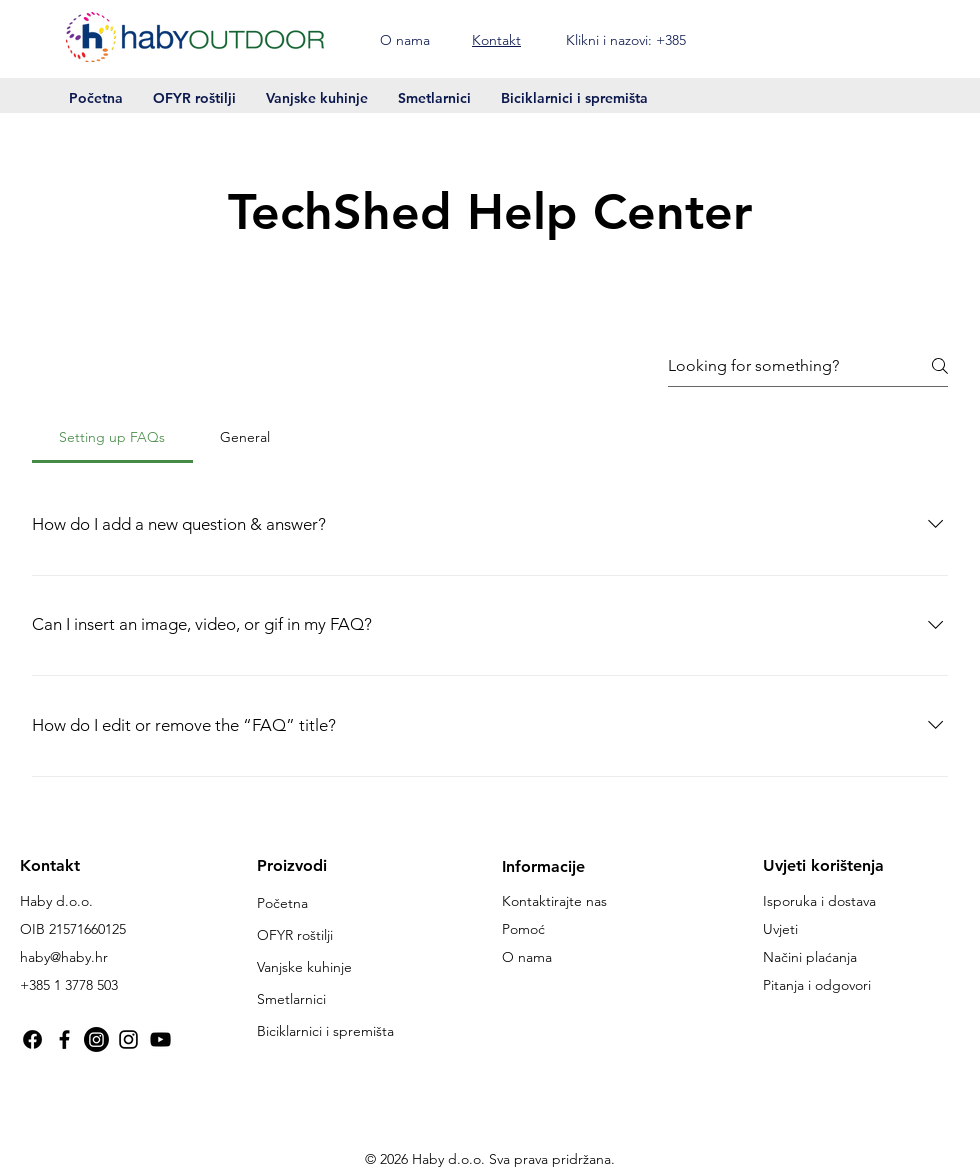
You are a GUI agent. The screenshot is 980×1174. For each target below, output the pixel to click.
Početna (282, 903)
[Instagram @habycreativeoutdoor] (96, 1039)
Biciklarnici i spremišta (325, 1031)
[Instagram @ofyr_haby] (128, 1039)
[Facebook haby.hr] (64, 1039)
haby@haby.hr (64, 957)
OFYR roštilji (295, 935)
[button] (913, 37)
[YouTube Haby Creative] (160, 1039)
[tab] (112, 437)
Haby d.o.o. (56, 901)
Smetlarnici (291, 999)
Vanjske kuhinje (304, 967)
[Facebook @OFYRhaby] (32, 1039)
